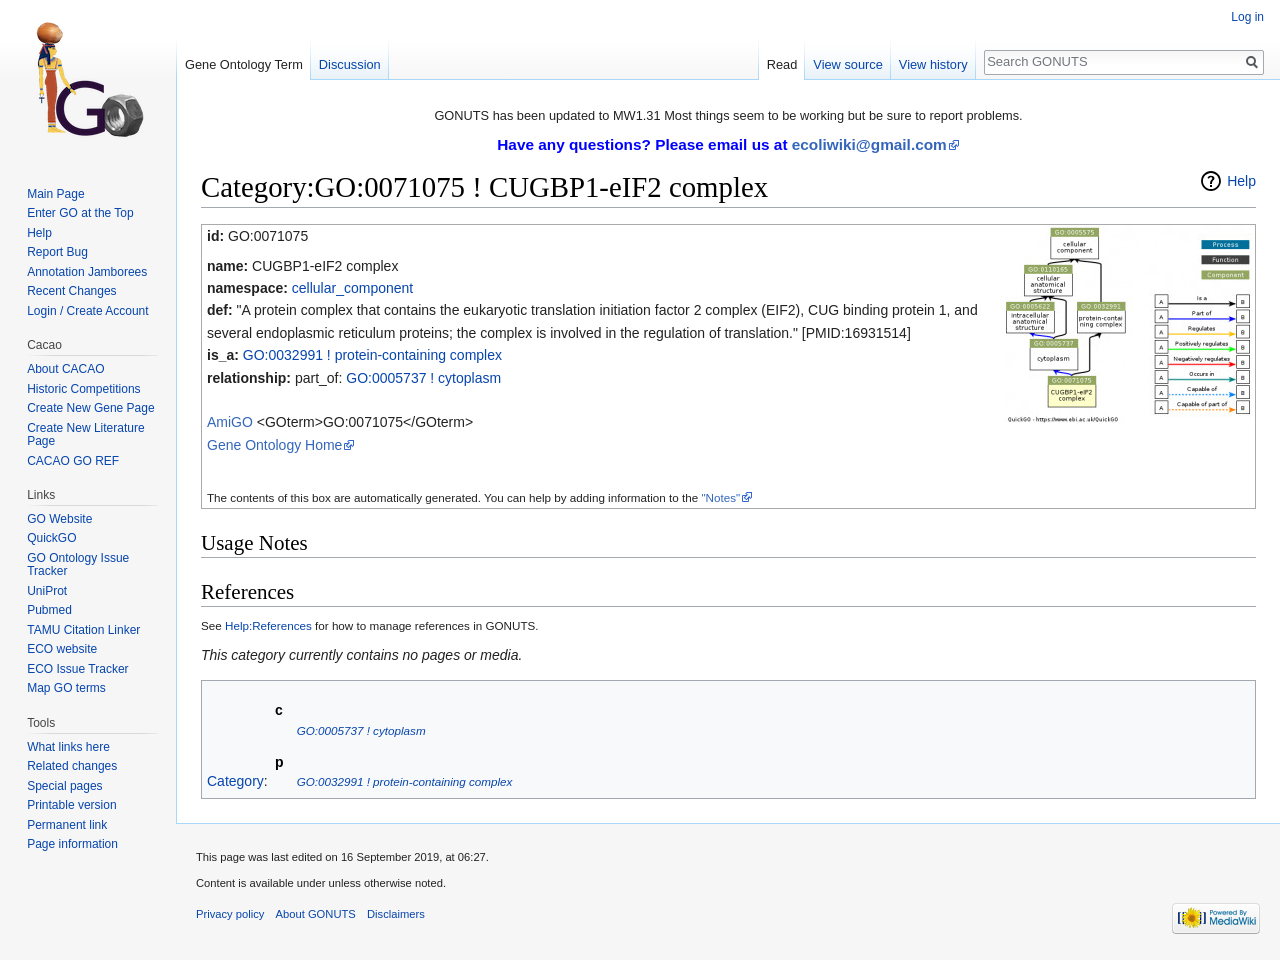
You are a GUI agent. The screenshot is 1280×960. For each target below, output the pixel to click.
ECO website (62, 649)
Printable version (71, 805)
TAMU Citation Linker (83, 630)
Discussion (350, 64)
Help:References (268, 625)
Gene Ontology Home (274, 445)
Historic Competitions (83, 389)
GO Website (59, 519)
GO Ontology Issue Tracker (78, 565)
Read (782, 64)
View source (847, 64)
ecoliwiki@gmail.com (869, 144)
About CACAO (65, 369)
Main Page (55, 194)
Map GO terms (66, 688)
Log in (1247, 17)
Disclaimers (396, 914)
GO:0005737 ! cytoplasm (423, 378)
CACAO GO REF (73, 461)
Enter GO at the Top (80, 213)
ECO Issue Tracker (77, 669)
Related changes (72, 766)
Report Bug (57, 252)
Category (235, 781)
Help (1241, 181)
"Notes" (720, 497)
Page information (72, 844)
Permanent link (67, 825)
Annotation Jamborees (87, 272)
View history (933, 64)
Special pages (64, 786)
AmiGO (230, 422)
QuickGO (51, 538)
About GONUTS (316, 914)
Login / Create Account (87, 311)
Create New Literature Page (85, 435)
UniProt (47, 591)
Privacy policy (230, 914)
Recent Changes (71, 291)
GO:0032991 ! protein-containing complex (372, 355)
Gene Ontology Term (244, 64)
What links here (68, 747)
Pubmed (49, 610)
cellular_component (352, 288)
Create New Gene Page (90, 408)
